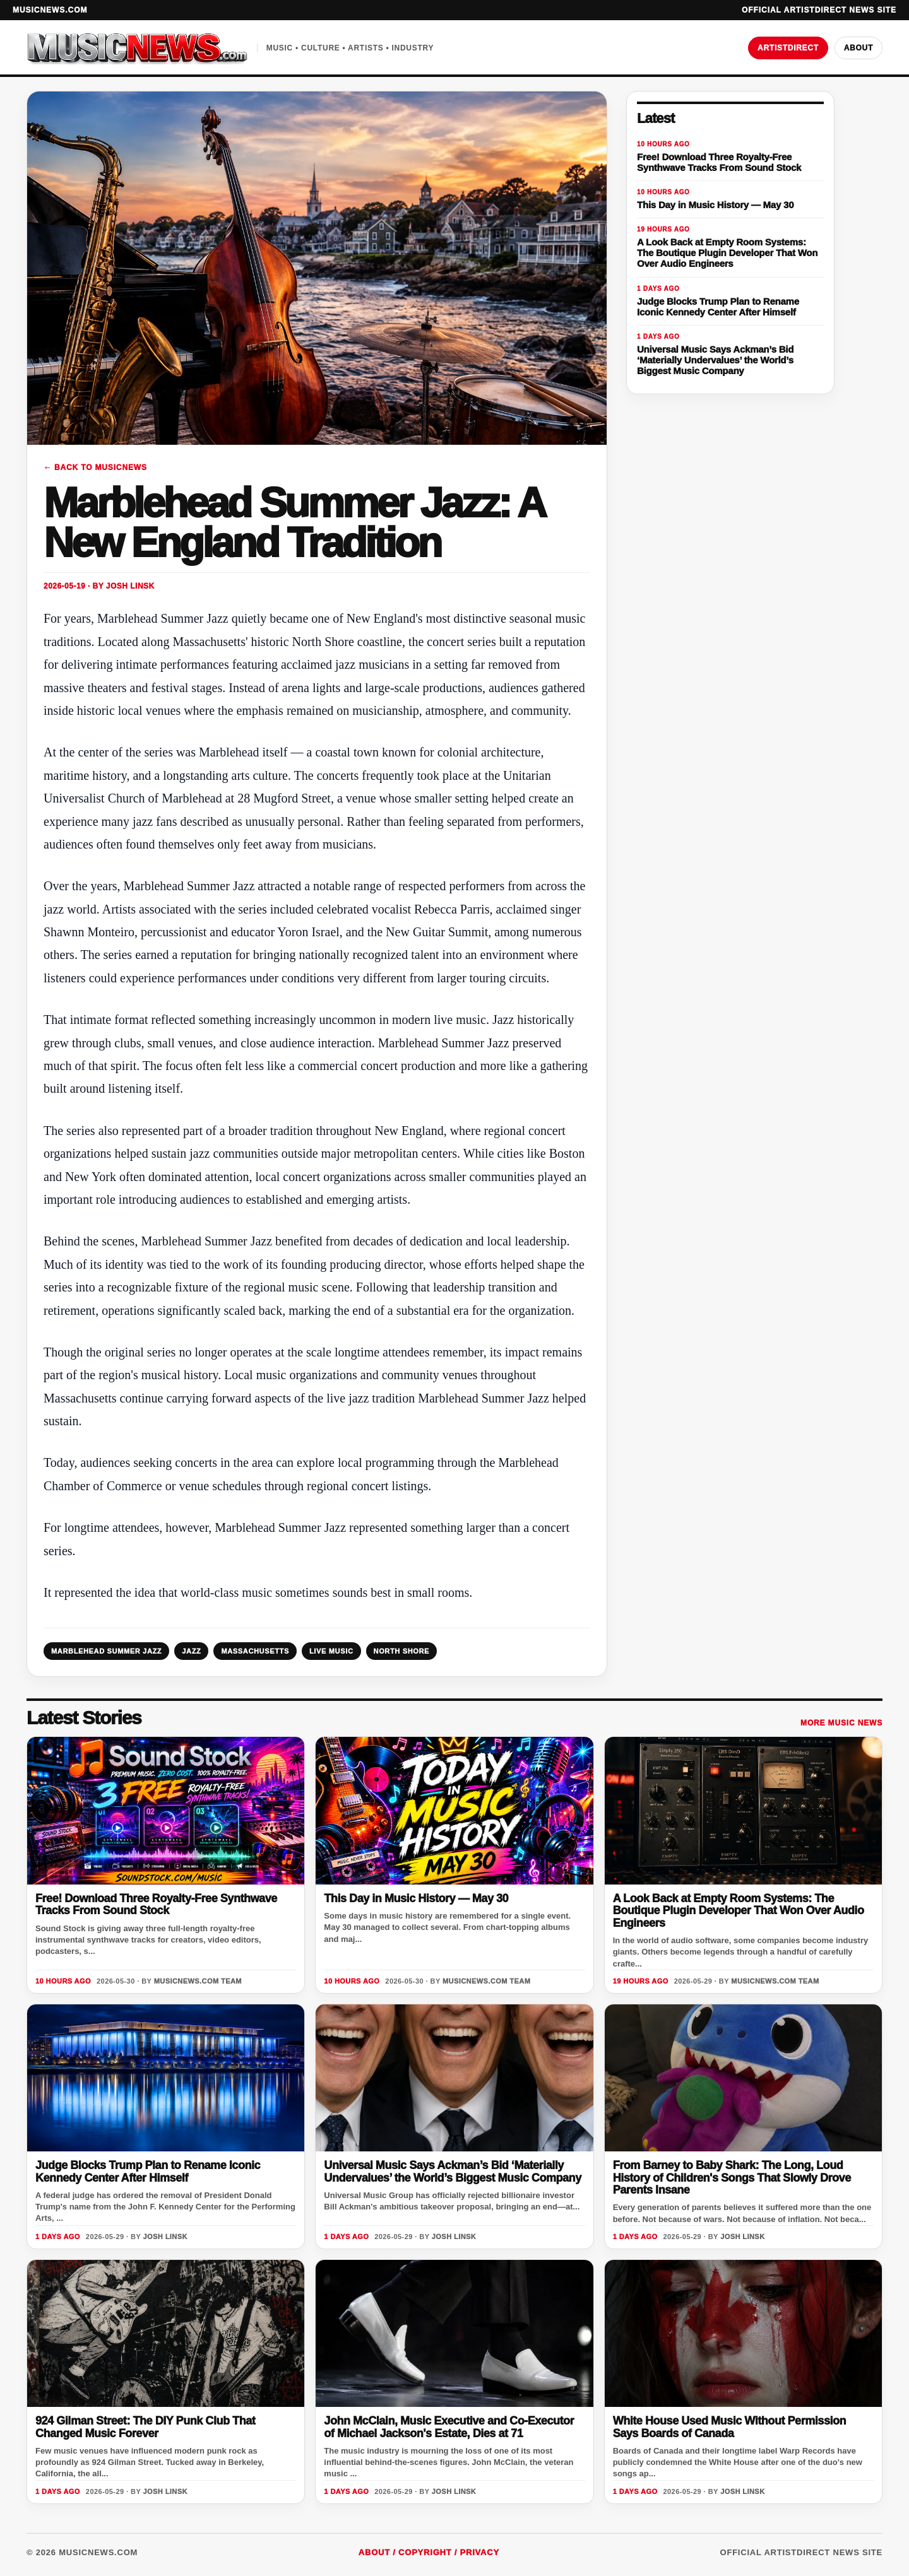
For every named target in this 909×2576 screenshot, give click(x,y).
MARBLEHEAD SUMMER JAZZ (106, 1651)
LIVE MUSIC (331, 1651)
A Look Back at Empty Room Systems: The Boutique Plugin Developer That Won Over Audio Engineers (738, 1910)
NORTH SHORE (402, 1651)
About (858, 48)
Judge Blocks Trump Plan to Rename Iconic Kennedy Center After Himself (147, 2171)
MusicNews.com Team (198, 1981)
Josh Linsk (130, 586)
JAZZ (191, 1651)
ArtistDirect (788, 48)
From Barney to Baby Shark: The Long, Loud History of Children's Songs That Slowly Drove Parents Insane (732, 2177)
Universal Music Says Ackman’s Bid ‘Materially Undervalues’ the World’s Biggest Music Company (452, 2171)
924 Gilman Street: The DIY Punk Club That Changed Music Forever (145, 2426)
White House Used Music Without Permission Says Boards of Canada (729, 2426)
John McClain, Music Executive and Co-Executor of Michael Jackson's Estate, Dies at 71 (449, 2426)
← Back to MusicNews (95, 467)
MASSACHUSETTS (255, 1651)
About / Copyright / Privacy (429, 2552)
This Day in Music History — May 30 (416, 1898)
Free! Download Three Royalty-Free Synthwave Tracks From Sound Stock (156, 1904)
